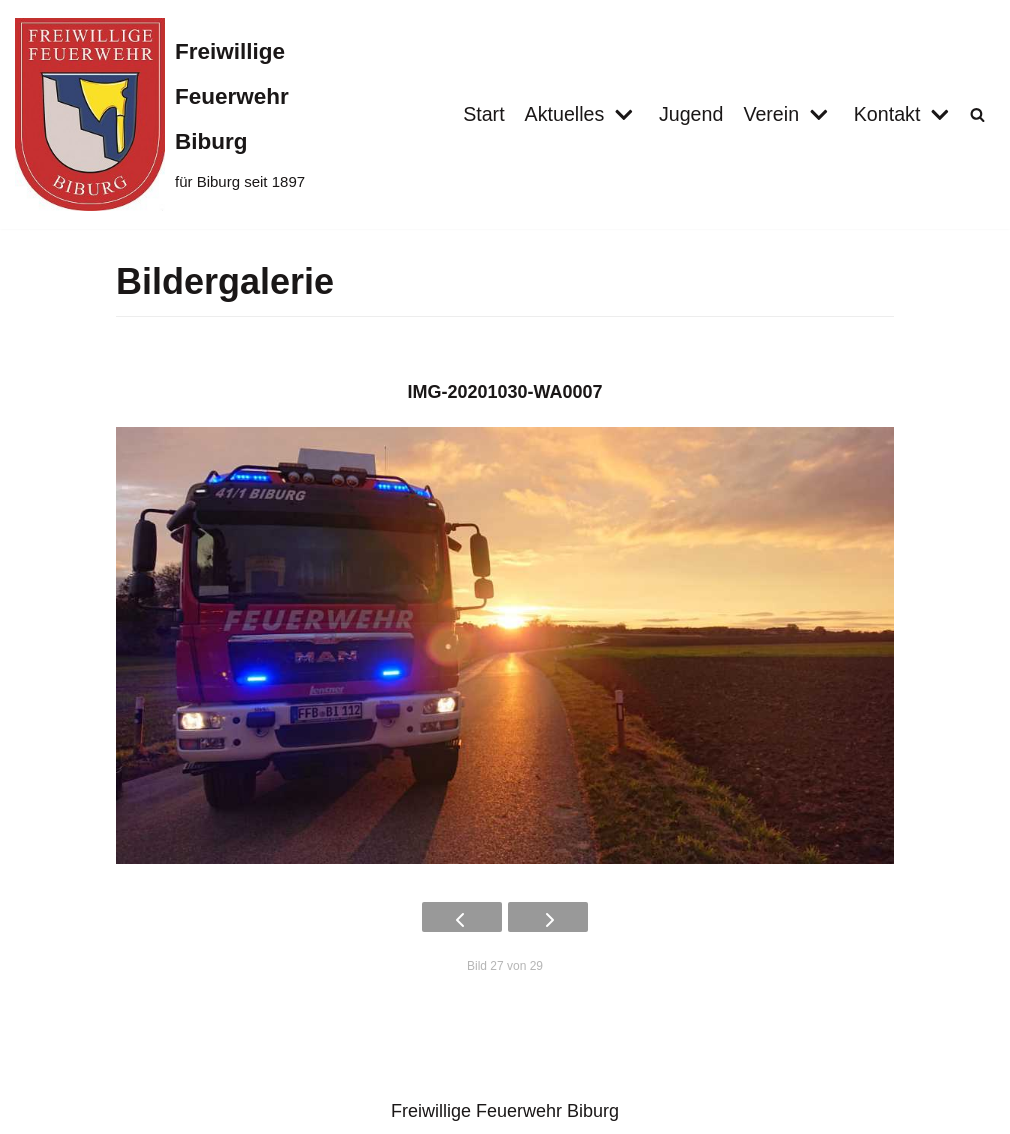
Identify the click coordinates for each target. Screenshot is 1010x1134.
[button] (977, 114)
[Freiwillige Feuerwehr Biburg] (168, 114)
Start (481, 114)
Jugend (689, 114)
